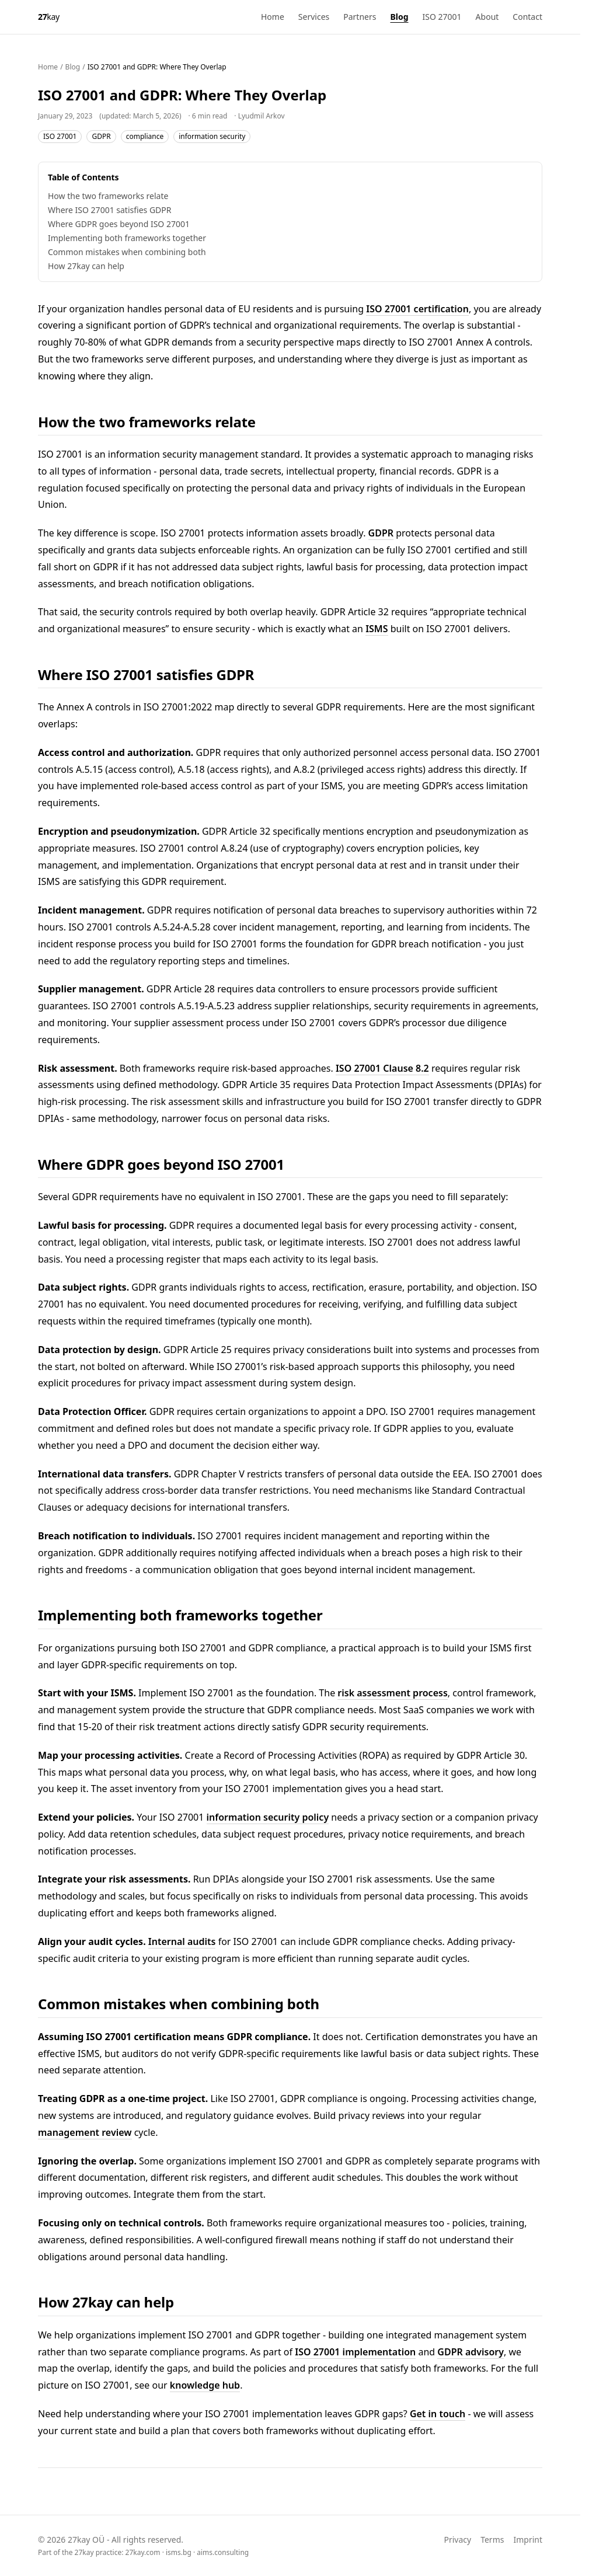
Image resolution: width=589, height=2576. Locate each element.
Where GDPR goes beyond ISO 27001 (119, 223)
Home (272, 16)
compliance (145, 136)
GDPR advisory (470, 2351)
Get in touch (437, 2413)
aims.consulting (223, 2552)
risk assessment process (392, 1692)
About (487, 16)
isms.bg (178, 2552)
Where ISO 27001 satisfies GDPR (109, 209)
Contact (527, 16)
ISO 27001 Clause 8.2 (382, 1068)
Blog (399, 16)
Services (313, 16)
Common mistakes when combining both (127, 251)
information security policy (268, 1817)
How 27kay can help (86, 265)
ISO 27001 (442, 16)
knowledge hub (205, 2385)
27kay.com (143, 2552)
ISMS (376, 628)
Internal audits (182, 1941)
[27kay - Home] (49, 17)
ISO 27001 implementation (355, 2351)
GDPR (101, 136)
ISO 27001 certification (417, 308)
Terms (492, 2539)
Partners (359, 16)
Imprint (527, 2539)
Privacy (457, 2539)
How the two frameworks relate (108, 195)
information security (212, 136)
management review (85, 2132)
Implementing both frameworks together (127, 237)
